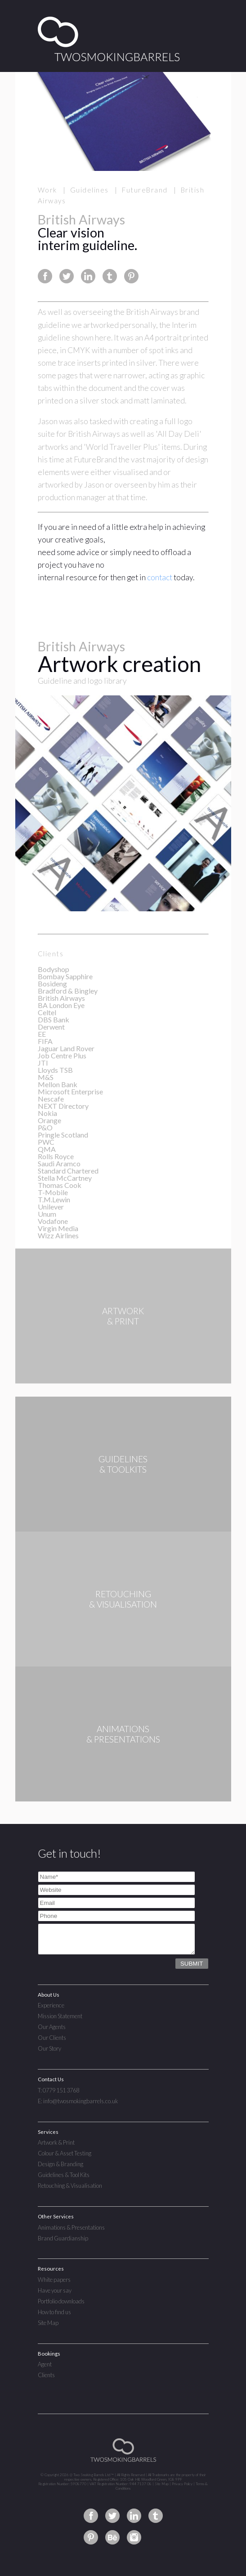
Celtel (47, 1012)
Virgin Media (58, 1228)
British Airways (61, 998)
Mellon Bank (57, 1084)
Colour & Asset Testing (64, 2153)
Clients (46, 2375)
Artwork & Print (56, 2142)
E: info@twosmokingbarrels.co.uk (78, 2101)
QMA (47, 1149)
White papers (54, 2279)
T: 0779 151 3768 (58, 2090)
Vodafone (53, 1221)
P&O (45, 1127)
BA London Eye (61, 1005)
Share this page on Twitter (66, 276)
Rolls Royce (56, 1156)
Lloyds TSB (55, 1070)
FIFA (45, 1041)
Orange (49, 1120)
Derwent (51, 1026)
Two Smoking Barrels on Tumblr (155, 2516)
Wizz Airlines (58, 1235)
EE (42, 1034)
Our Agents (52, 2026)
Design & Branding (60, 2164)
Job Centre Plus (62, 1055)
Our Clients (52, 2037)
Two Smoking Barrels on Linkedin (134, 2516)
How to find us (54, 2312)
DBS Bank (53, 1019)
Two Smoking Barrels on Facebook (91, 2516)
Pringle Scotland (63, 1134)
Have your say (55, 2290)
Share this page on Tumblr (110, 276)
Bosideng (52, 983)
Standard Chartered (68, 1170)
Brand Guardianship (63, 2238)
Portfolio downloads (61, 2301)
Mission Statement (60, 2016)
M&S (46, 1077)
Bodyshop (53, 969)
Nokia (47, 1113)
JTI (43, 1062)
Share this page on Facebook (45, 276)
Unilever (51, 1206)
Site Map (48, 2322)
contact (159, 577)
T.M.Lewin (54, 1199)
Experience (51, 2005)
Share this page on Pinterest (131, 276)
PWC (46, 1142)
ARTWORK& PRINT (123, 1329)
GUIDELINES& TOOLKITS (123, 1464)
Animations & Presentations (71, 2227)
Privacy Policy (182, 2484)
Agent (45, 2364)
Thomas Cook (59, 1185)
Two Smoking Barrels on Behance (112, 2537)
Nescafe (51, 1098)
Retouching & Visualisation (70, 2185)
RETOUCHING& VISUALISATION (123, 1599)
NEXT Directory (63, 1106)
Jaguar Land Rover (66, 1048)
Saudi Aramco (59, 1163)
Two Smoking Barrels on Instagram (134, 2537)
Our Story (49, 2048)
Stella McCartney (65, 1178)
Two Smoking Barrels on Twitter (112, 2516)
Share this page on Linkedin (88, 276)
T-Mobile (53, 1192)
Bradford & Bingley (68, 990)
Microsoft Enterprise (70, 1091)
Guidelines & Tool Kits (63, 2174)
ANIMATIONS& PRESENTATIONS (123, 1734)
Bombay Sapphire (65, 976)
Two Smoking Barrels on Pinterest (91, 2537)
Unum (47, 1214)
